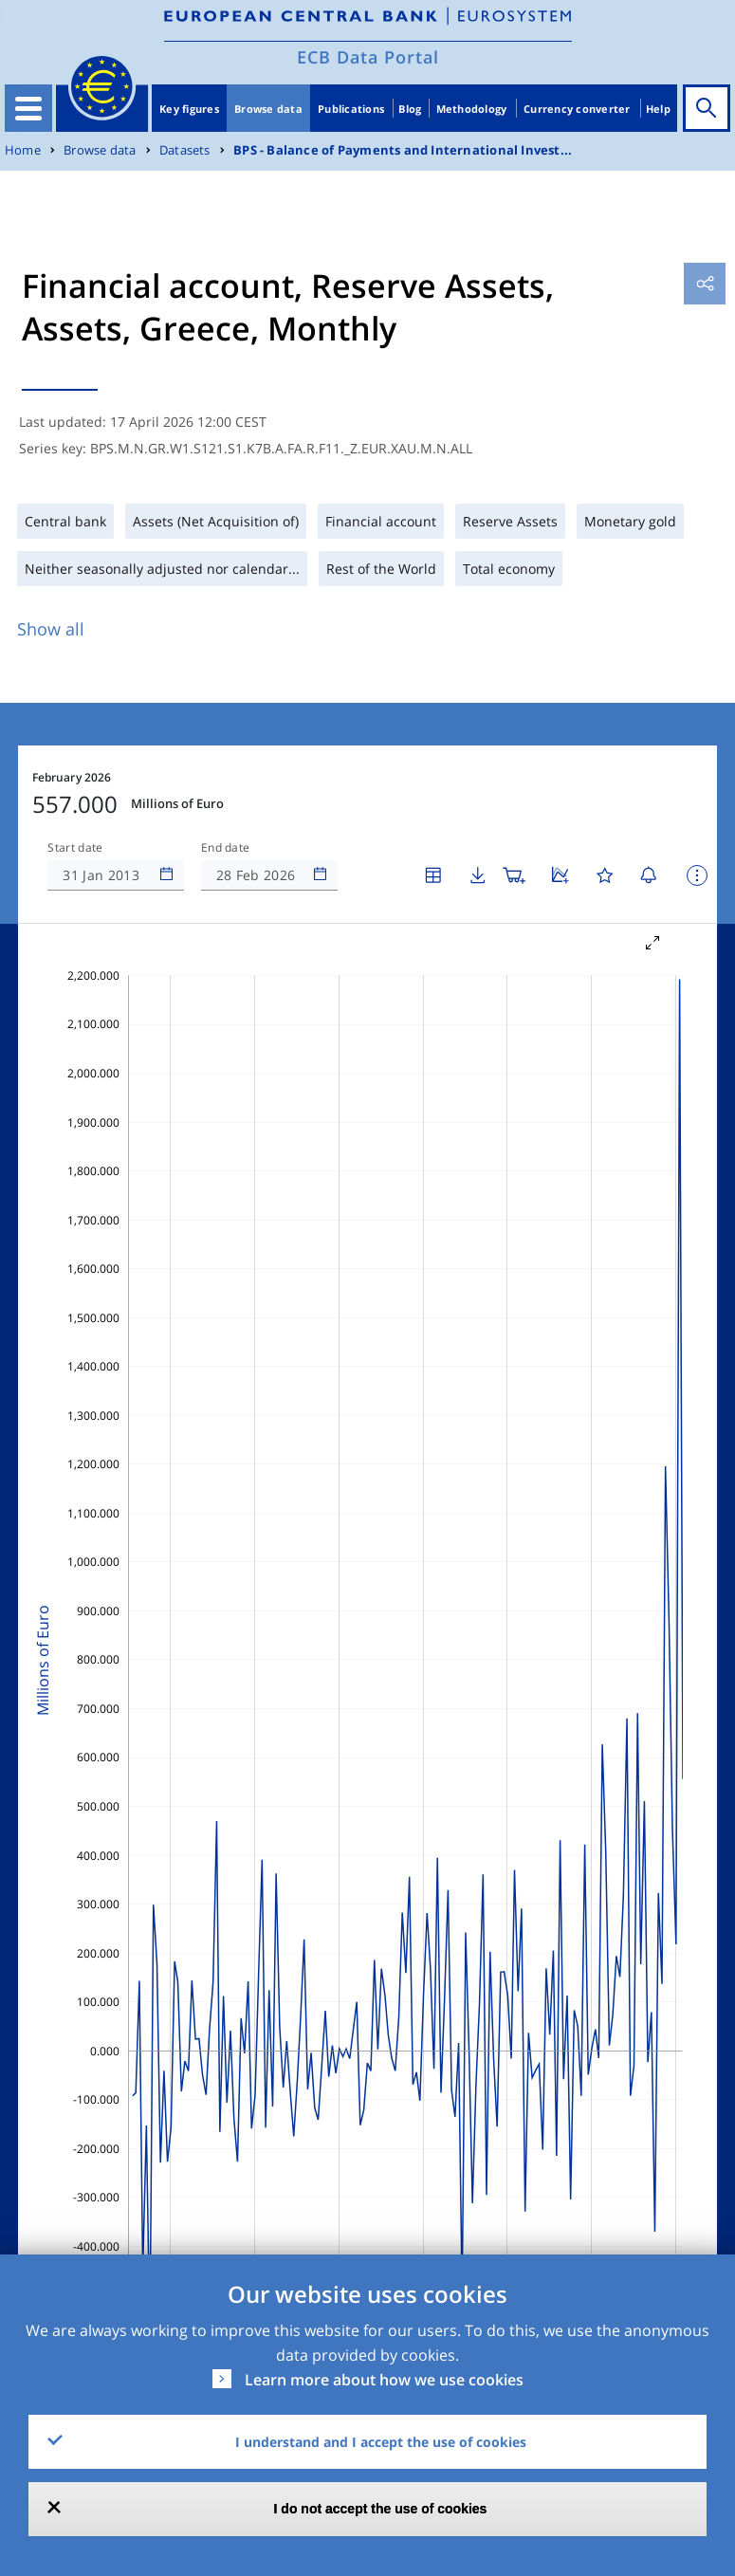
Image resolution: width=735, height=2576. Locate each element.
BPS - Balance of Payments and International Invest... (402, 150)
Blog (409, 108)
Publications (351, 108)
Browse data (268, 108)
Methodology (471, 108)
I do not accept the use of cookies (380, 2508)
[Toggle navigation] (28, 108)
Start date (74, 848)
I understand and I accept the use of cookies (380, 2442)
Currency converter (577, 108)
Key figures (189, 108)
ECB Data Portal (368, 57)
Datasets (185, 150)
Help (658, 108)
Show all (50, 628)
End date (225, 848)
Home (23, 150)
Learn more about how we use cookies (384, 2379)
